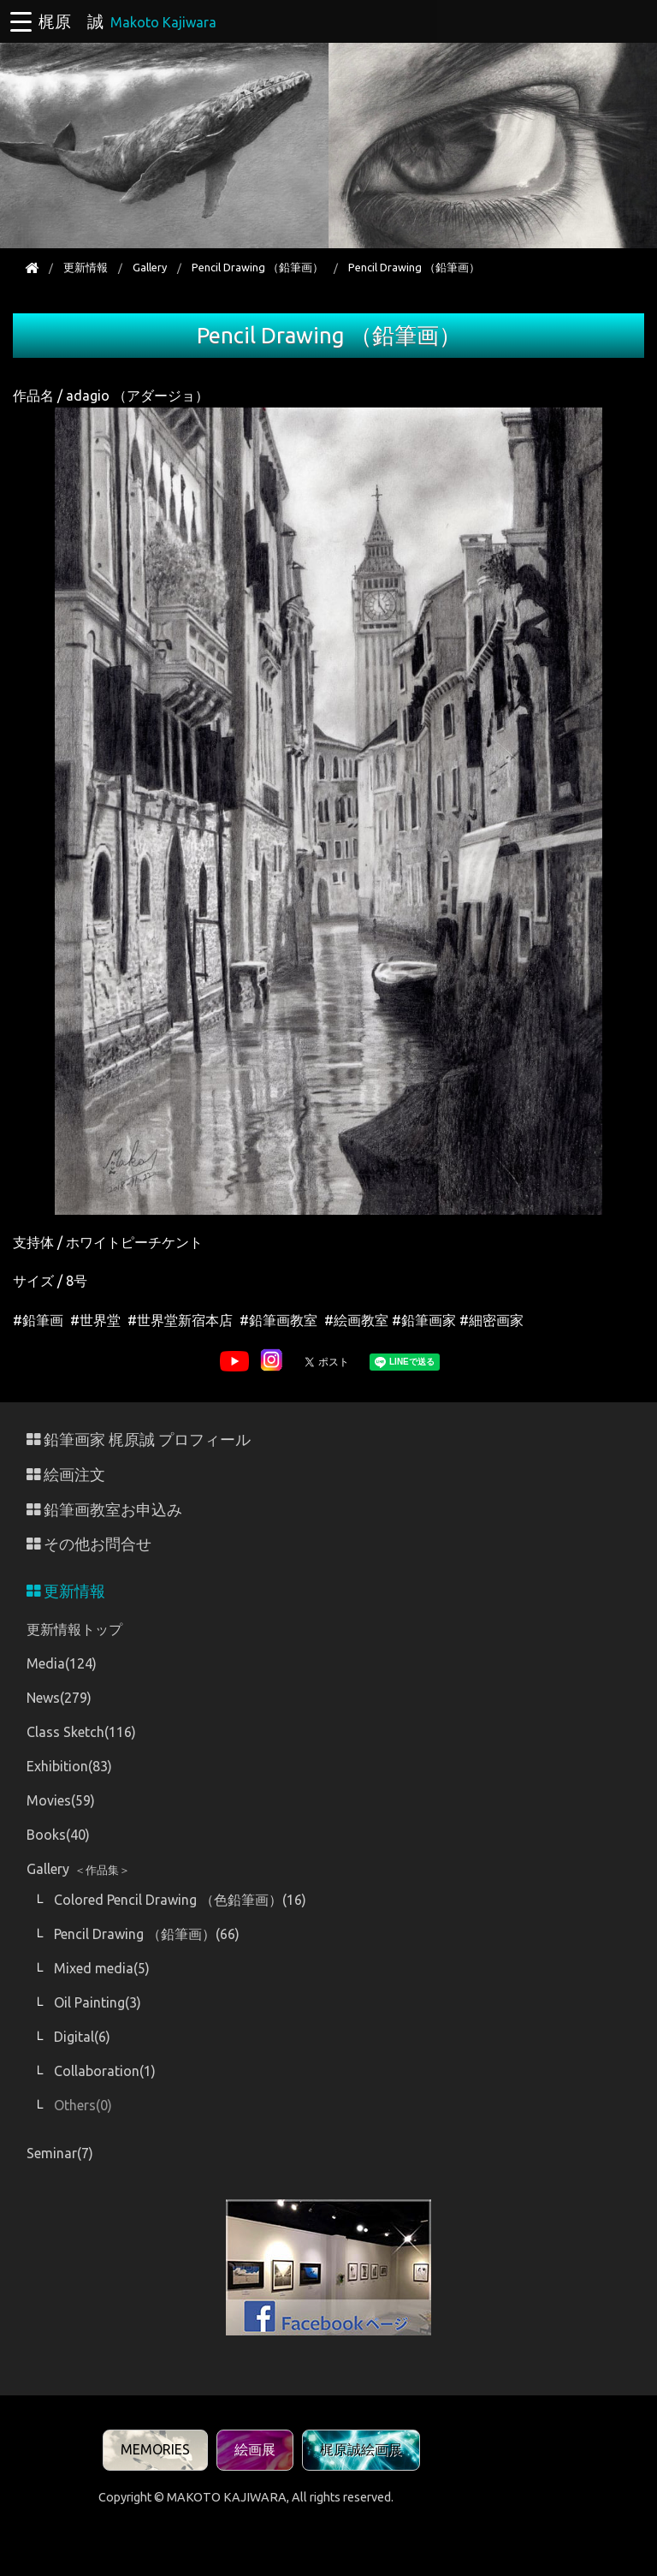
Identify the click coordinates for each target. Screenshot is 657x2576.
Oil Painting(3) (97, 2002)
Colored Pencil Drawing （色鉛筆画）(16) (180, 1899)
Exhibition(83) (69, 1766)
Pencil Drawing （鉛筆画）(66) (147, 1934)
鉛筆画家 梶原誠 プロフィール (139, 1439)
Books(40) (58, 1834)
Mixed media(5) (102, 1968)
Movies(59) (61, 1800)
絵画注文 (66, 1474)
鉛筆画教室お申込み (104, 1510)
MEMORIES (155, 2449)
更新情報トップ (74, 1629)
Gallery (150, 267)
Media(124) (62, 1663)
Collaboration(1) (105, 2071)
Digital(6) (82, 2036)
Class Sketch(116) (81, 1732)
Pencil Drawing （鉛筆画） (257, 267)
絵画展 (254, 2449)
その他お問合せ (89, 1544)
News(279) (59, 1697)
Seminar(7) (60, 2153)
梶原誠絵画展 (361, 2449)
